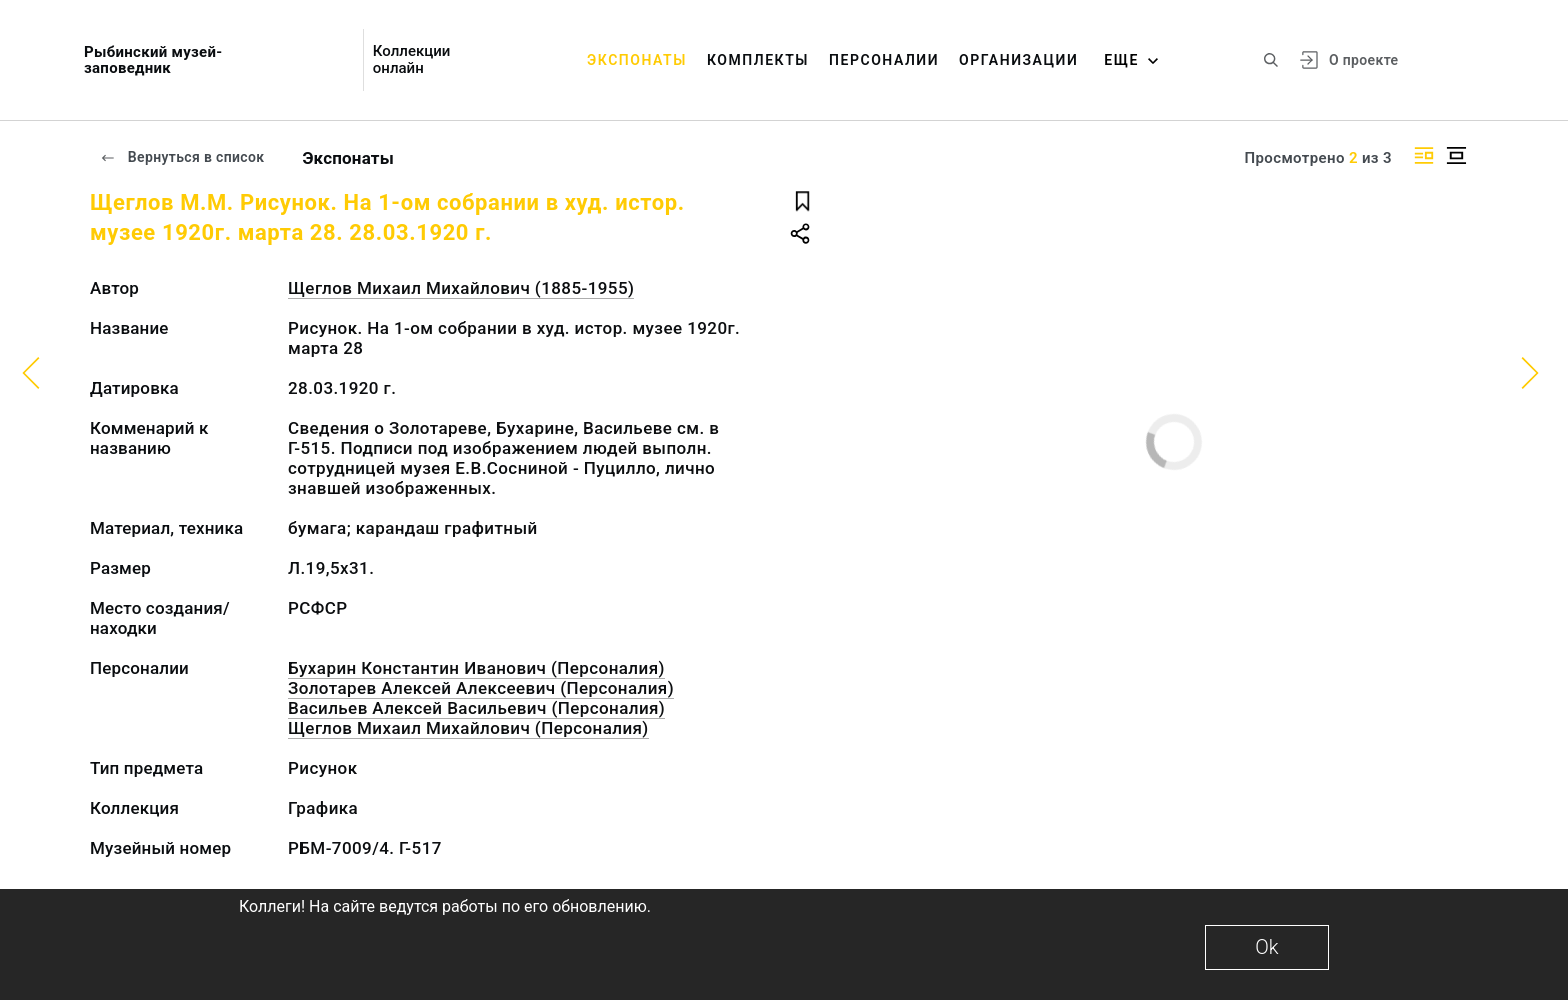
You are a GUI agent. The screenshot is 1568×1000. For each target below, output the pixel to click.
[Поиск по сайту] (1271, 60)
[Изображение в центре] (1456, 155)
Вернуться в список (182, 157)
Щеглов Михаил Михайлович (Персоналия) (468, 728)
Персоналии (884, 60)
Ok (1266, 947)
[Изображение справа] (1424, 155)
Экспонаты (637, 60)
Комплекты (758, 60)
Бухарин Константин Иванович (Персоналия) (476, 668)
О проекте (1363, 60)
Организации (1018, 60)
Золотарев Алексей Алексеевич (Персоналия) (481, 688)
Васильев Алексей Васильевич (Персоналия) (476, 708)
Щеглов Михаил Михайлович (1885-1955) (461, 288)
